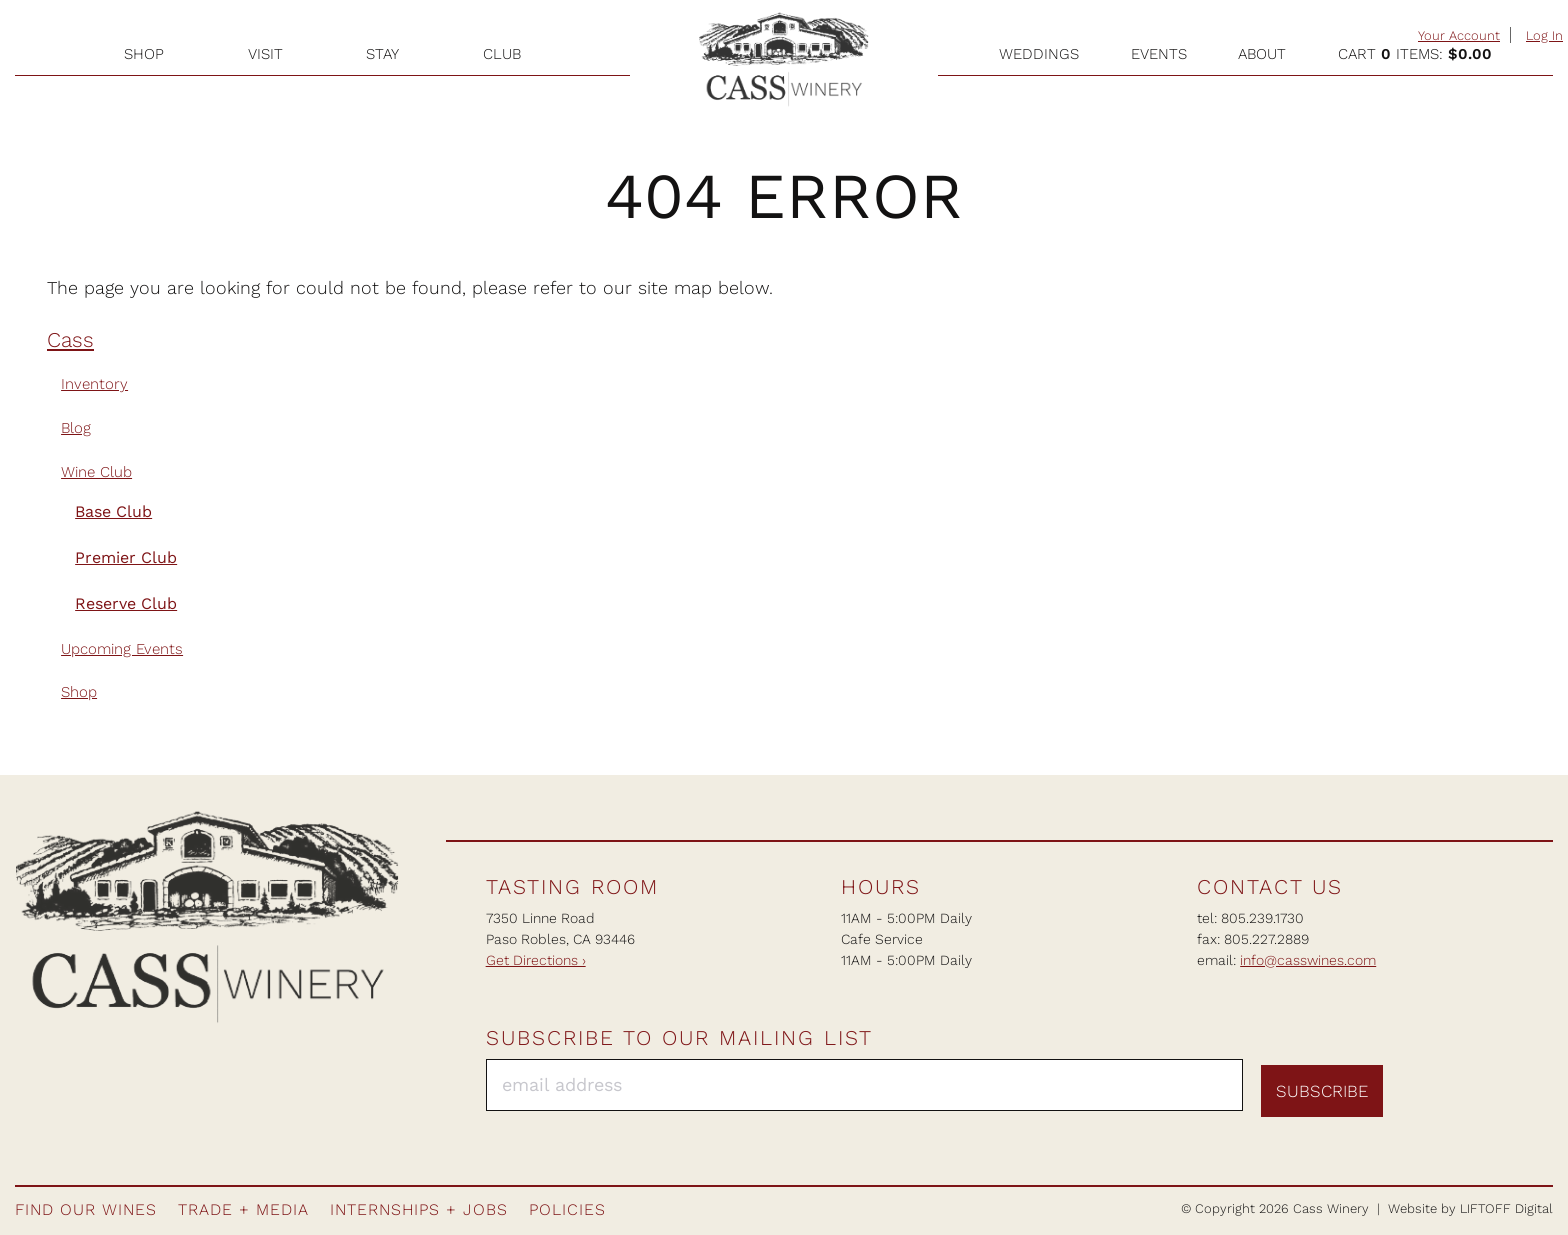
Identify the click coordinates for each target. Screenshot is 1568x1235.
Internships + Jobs (419, 1209)
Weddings (1039, 54)
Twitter (1535, 1080)
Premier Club (126, 557)
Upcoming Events (122, 649)
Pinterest (1499, 1080)
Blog (76, 428)
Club (502, 54)
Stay (382, 54)
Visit (265, 54)
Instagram (1463, 1080)
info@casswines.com (1308, 960)
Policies (567, 1209)
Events (1159, 54)
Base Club (113, 511)
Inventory (94, 384)
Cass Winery (784, 59)
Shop (144, 54)
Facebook (1427, 1080)
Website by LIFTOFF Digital (1470, 1208)
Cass (70, 340)
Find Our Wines (86, 1209)
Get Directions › (536, 960)
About (1262, 54)
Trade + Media (243, 1209)
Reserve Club (126, 603)
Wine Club (96, 472)
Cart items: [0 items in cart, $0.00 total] (1415, 54)
